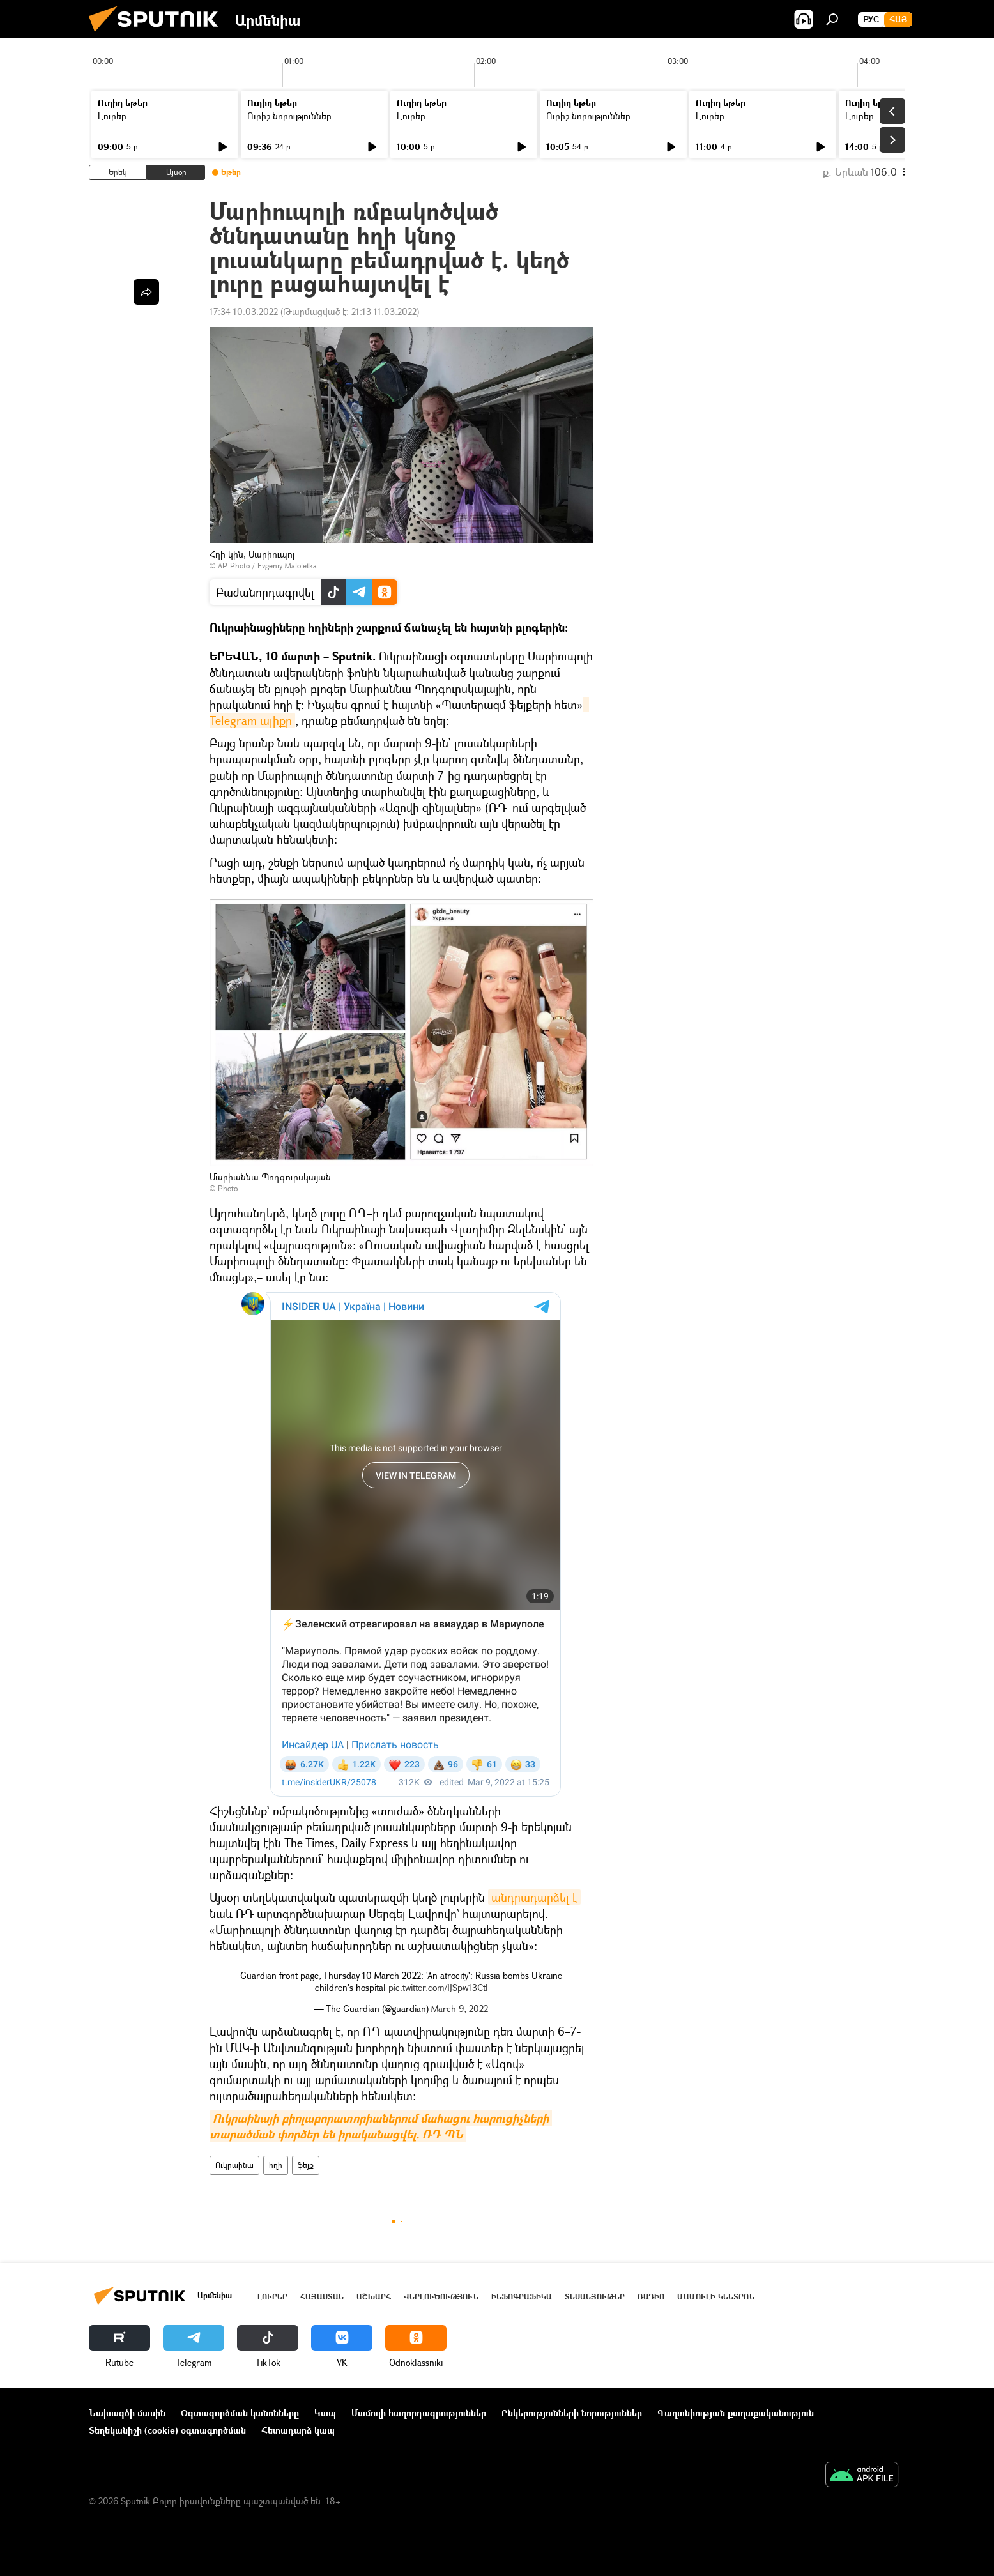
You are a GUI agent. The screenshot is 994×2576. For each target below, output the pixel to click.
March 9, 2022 (459, 2008)
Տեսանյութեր (595, 2296)
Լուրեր (112, 116)
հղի (275, 2165)
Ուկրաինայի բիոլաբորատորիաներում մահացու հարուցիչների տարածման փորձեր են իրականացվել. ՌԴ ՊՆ (381, 2126)
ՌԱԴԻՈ (651, 2296)
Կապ (325, 2413)
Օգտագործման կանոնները (240, 2413)
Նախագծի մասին (127, 2413)
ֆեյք (306, 2165)
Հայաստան (322, 2296)
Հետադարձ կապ (298, 2430)
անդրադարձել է (534, 1897)
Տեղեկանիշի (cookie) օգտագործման (167, 2430)
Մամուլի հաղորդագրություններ (418, 2413)
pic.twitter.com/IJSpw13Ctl (438, 1987)
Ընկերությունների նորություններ (571, 2413)
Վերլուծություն (441, 2296)
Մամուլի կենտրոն (715, 2296)
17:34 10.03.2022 (244, 311)
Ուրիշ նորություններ (289, 116)
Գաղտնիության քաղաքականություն (735, 2413)
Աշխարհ (373, 2296)
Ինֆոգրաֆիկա (521, 2296)
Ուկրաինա (234, 2165)
